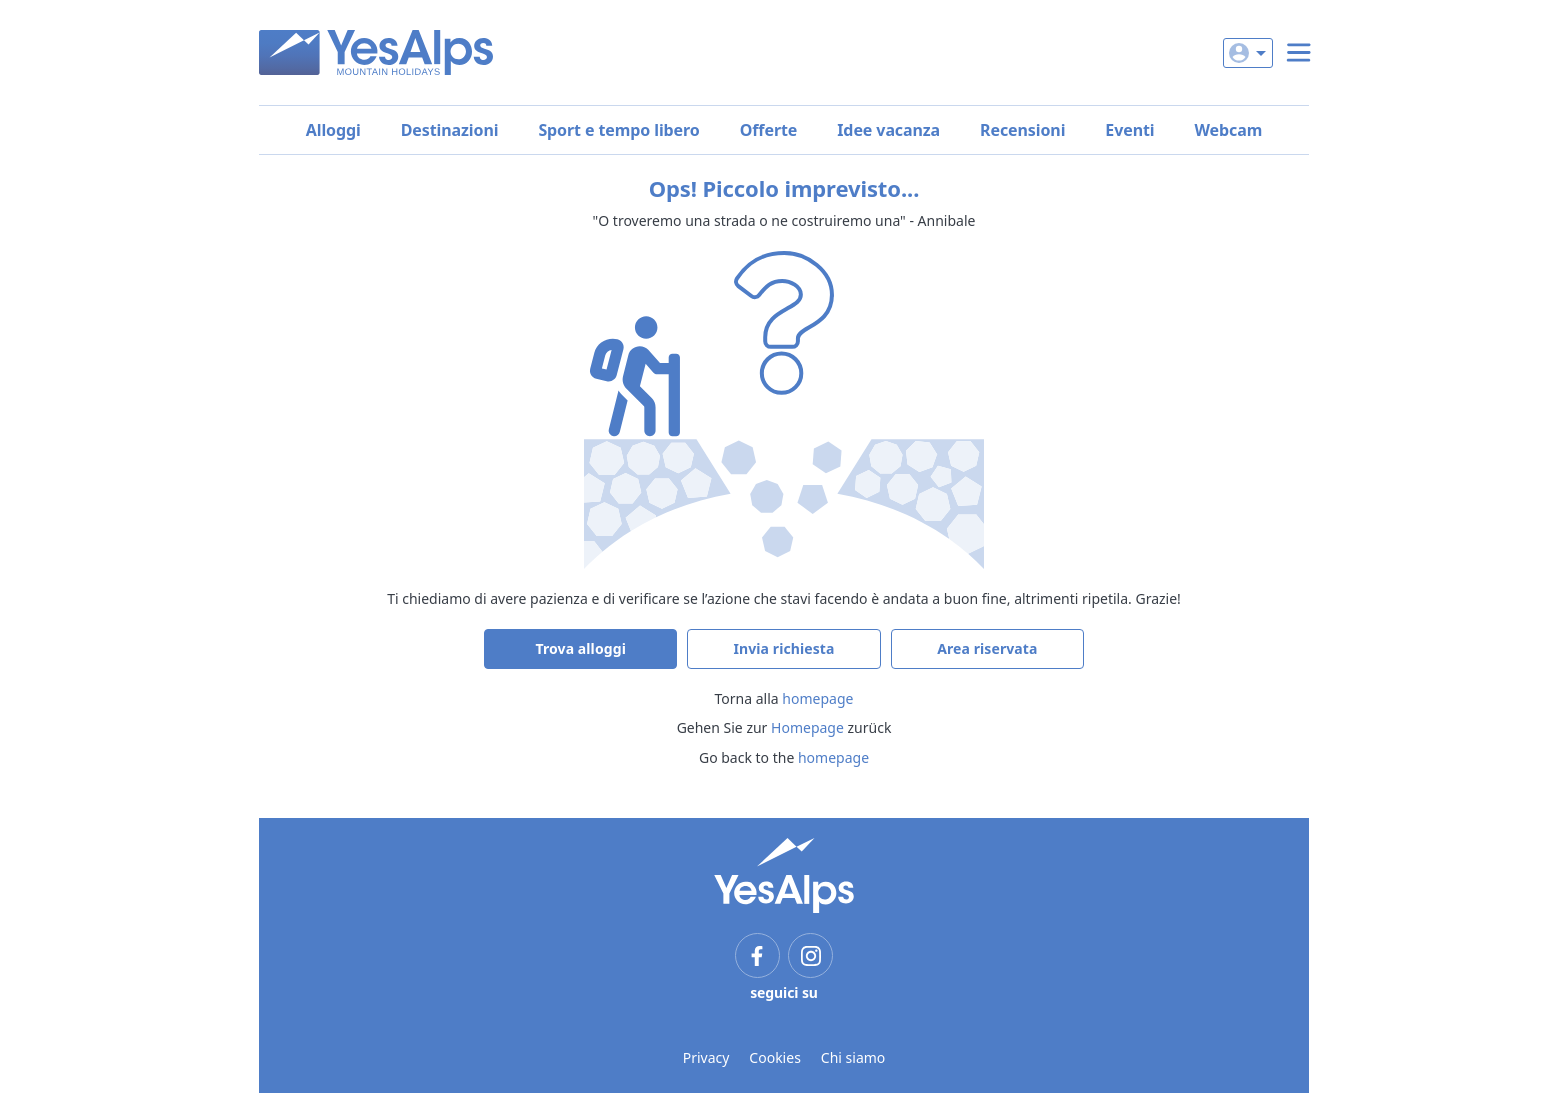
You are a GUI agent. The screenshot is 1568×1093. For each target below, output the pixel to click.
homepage (817, 698)
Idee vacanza (888, 130)
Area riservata (987, 648)
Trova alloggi (580, 648)
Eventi (1129, 130)
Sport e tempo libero (618, 130)
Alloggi (333, 130)
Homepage (807, 727)
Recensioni (1022, 130)
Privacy (706, 1057)
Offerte (769, 130)
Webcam (1229, 130)
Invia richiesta (783, 648)
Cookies (774, 1057)
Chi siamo (853, 1057)
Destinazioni (450, 130)
